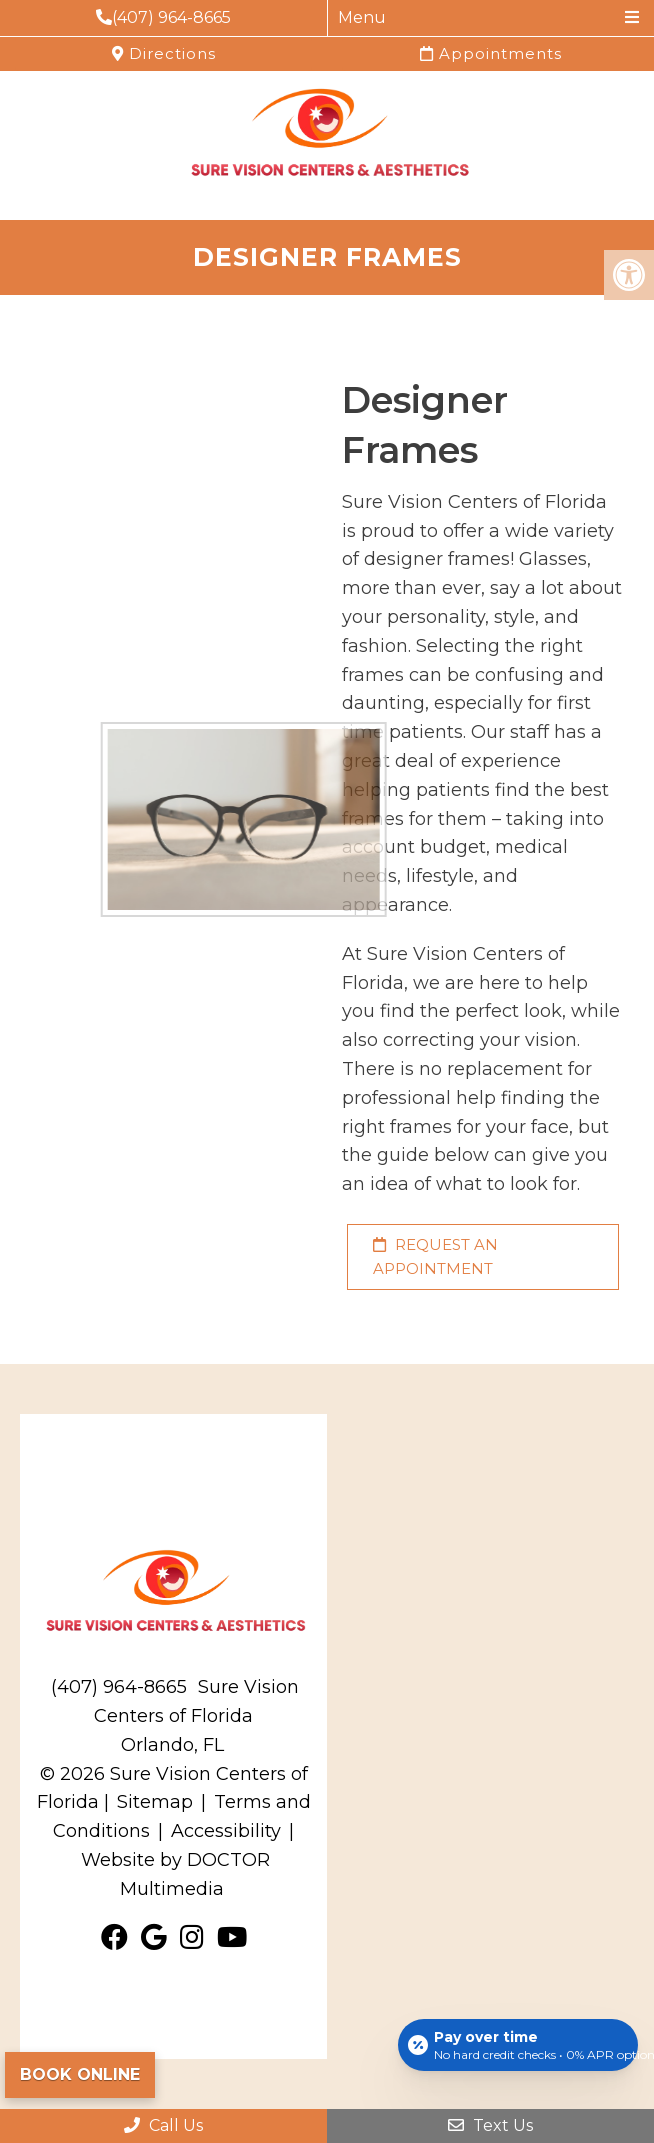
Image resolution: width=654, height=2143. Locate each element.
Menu (362, 17)
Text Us (490, 2125)
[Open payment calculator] (518, 2045)
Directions (164, 53)
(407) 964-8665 (163, 17)
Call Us (163, 2125)
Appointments (491, 53)
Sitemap (155, 1802)
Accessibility (226, 1831)
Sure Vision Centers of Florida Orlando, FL (196, 1716)
